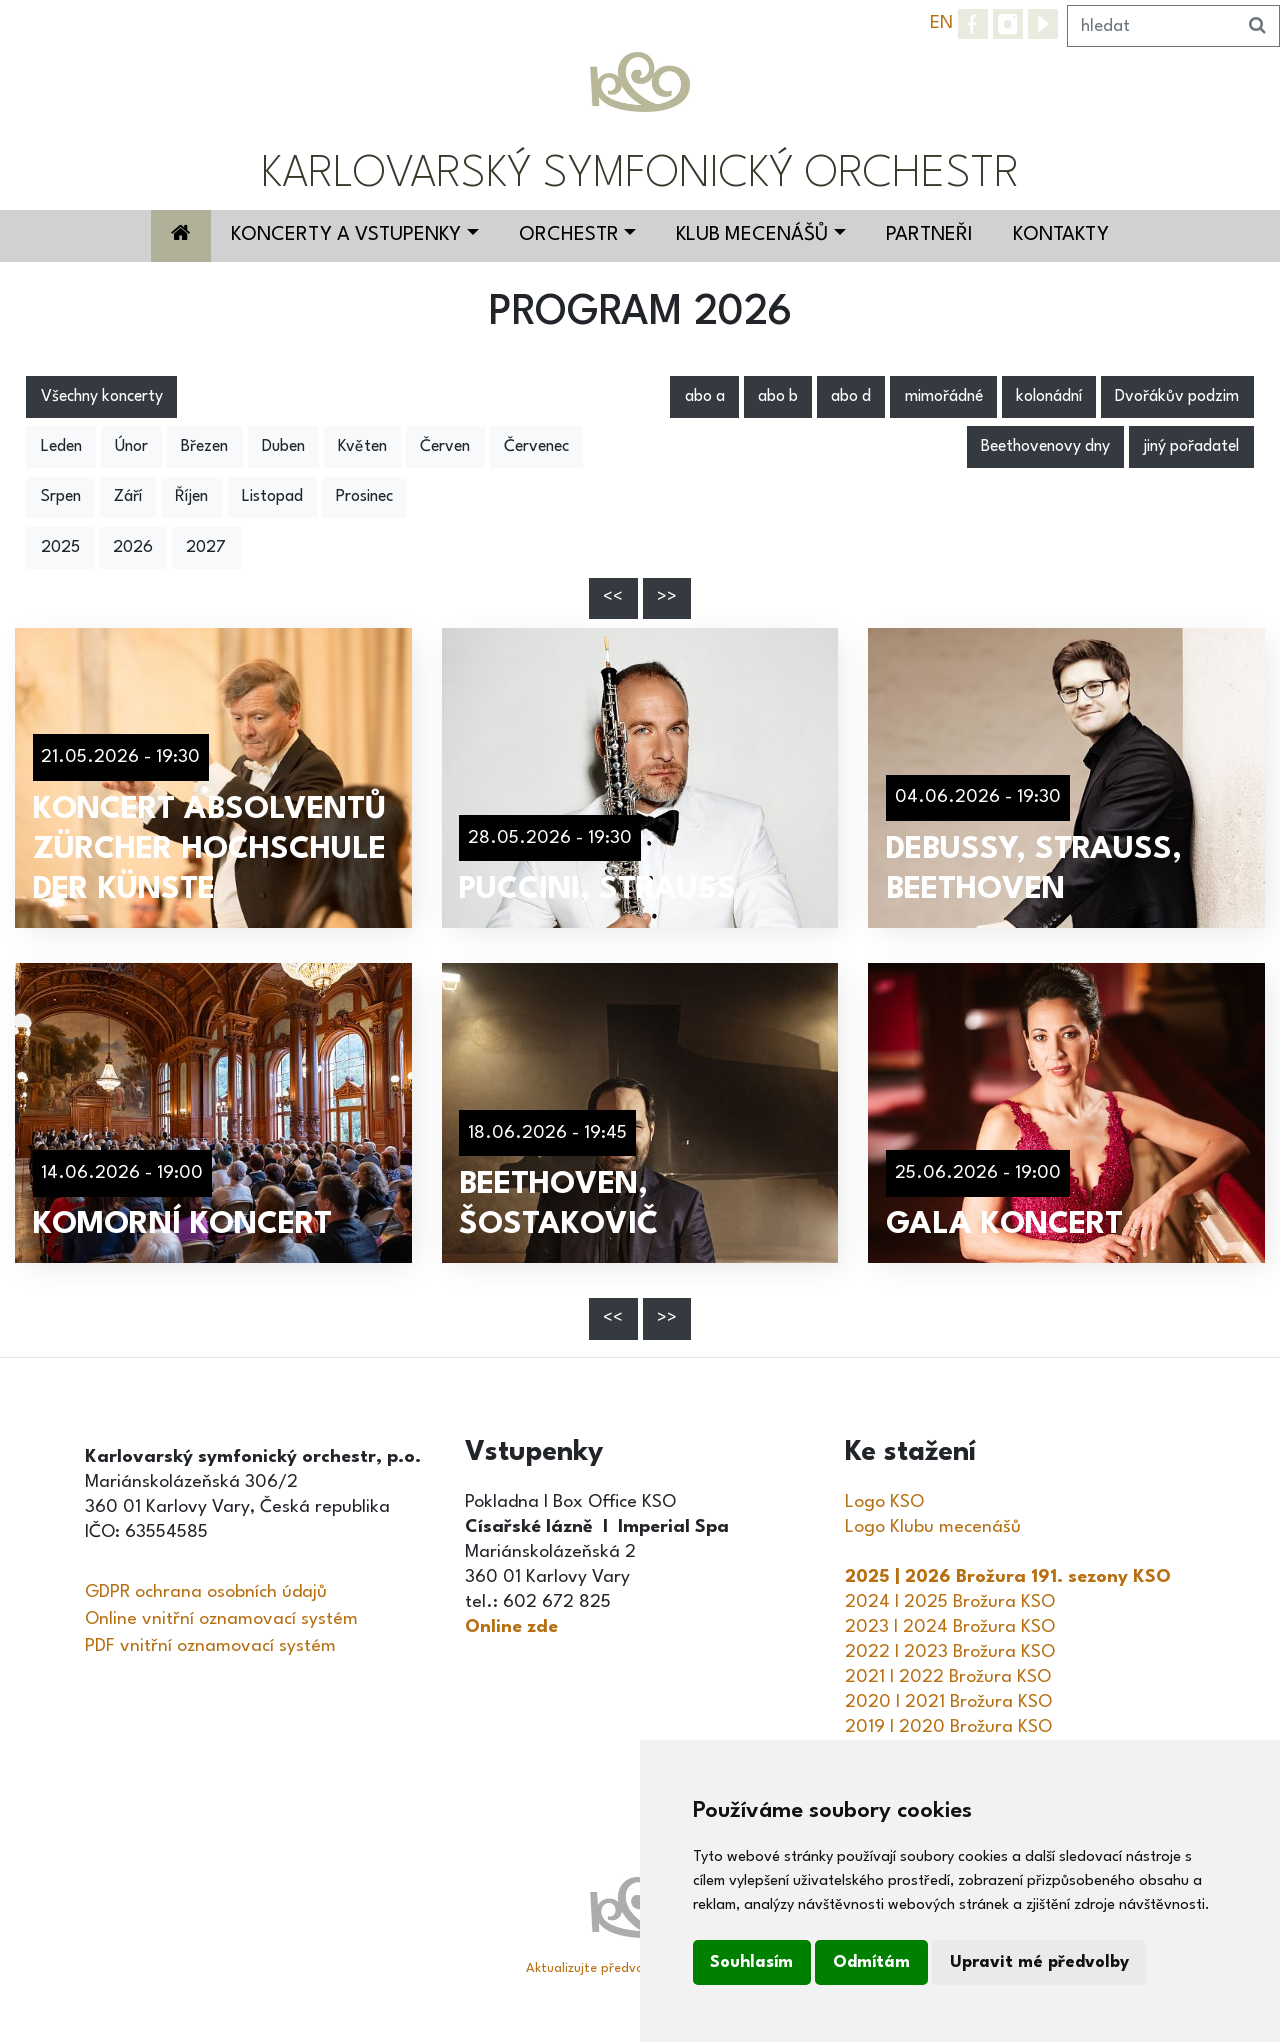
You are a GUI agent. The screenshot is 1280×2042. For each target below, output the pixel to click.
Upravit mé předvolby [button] (1039, 1962)
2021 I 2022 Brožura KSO (948, 1677)
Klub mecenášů (752, 235)
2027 (206, 548)
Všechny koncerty (102, 397)
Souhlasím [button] (751, 1962)
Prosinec (364, 497)
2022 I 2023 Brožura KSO (950, 1652)
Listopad (272, 497)
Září (128, 497)
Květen (362, 447)
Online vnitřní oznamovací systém (221, 1619)
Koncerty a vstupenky (346, 235)
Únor (131, 447)
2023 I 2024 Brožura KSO (950, 1627)
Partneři (929, 235)
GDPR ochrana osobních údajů (206, 1592)
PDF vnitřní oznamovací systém (210, 1646)
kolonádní (1049, 397)
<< (613, 598)
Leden (61, 447)
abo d (851, 397)
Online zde (511, 1627)
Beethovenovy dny (1045, 447)
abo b (778, 397)
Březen (204, 447)
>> (667, 598)
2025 (60, 548)
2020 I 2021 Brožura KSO (948, 1702)
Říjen (191, 497)
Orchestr (569, 235)
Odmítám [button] (871, 1962)
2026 (133, 548)
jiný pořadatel (1191, 447)
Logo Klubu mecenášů (933, 1527)
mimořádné (944, 397)
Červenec (536, 447)
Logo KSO (884, 1502)
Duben (283, 447)
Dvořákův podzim (1177, 397)
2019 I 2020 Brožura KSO (948, 1727)
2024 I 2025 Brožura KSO (950, 1602)
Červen (445, 447)
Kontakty (1061, 235)
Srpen (61, 497)
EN (941, 23)
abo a (705, 397)
